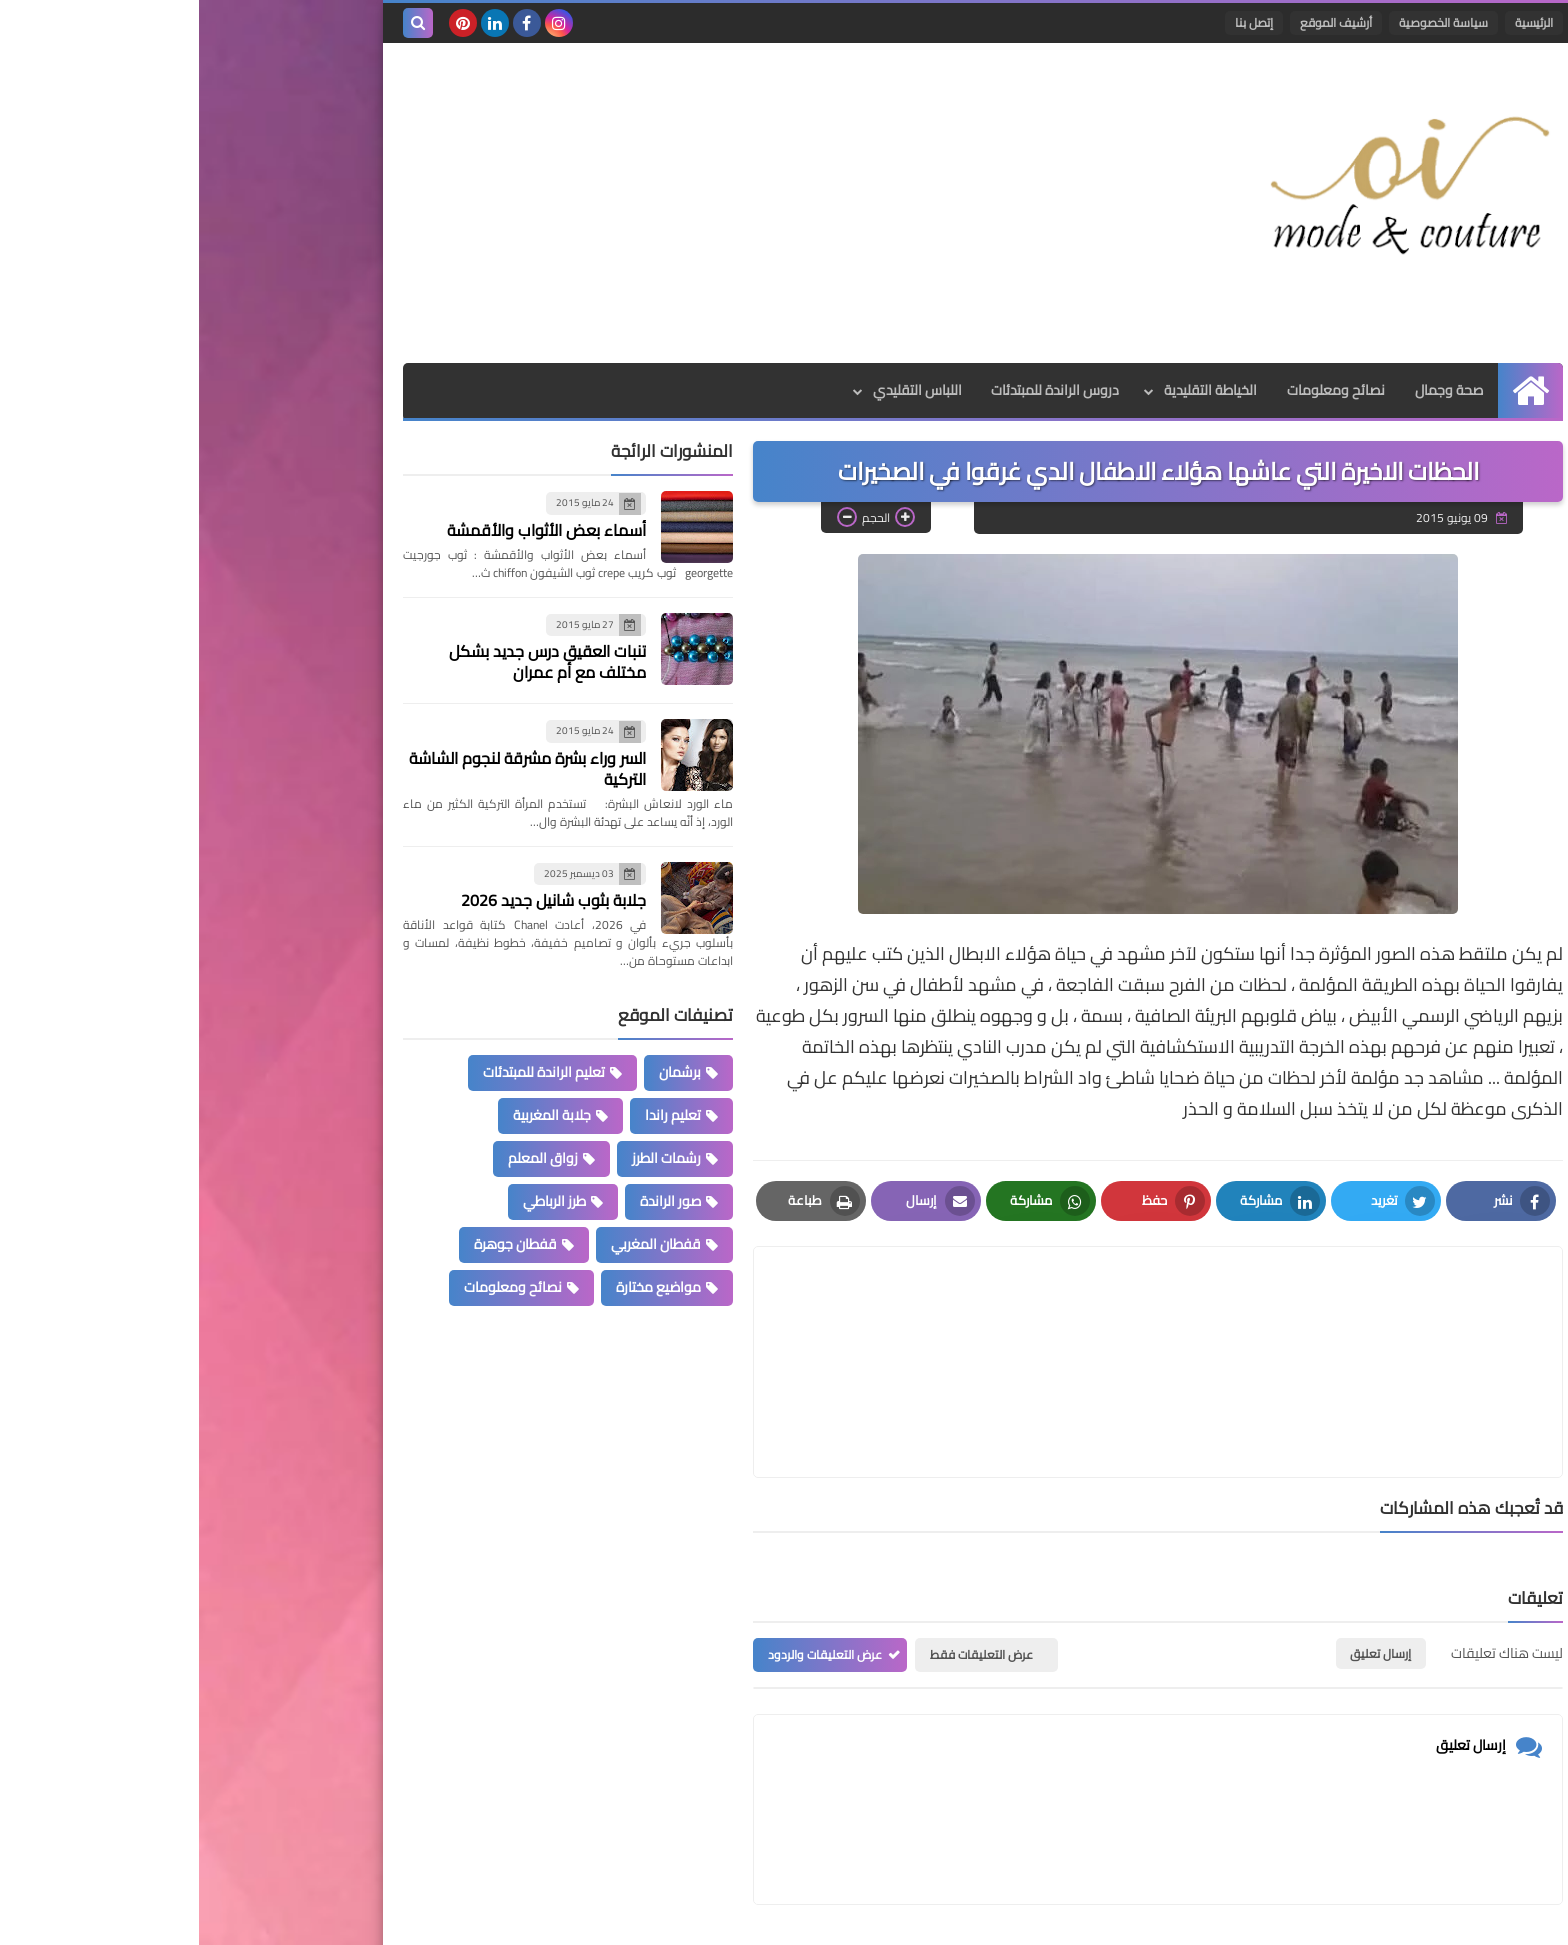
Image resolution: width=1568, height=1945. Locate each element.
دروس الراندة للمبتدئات (856, 390)
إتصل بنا (1055, 22)
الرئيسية (1335, 22)
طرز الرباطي (355, 1201)
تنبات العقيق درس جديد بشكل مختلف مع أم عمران (348, 661)
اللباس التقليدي (717, 390)
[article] (767, 1314)
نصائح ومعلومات (1137, 390)
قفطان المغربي (457, 1244)
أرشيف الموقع (1137, 22)
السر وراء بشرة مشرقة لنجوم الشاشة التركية (328, 768)
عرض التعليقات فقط (782, 1559)
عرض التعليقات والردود (626, 1559)
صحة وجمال (1250, 390)
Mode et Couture (1121, 1917)
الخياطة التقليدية (1011, 390)
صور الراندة (471, 1201)
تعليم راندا (474, 1115)
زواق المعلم (344, 1158)
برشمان (481, 1072)
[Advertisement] (568, 203)
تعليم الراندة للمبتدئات (345, 1072)
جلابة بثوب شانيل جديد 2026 (354, 900)
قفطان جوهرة (316, 1244)
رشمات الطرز (467, 1158)
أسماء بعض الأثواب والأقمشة (347, 530)
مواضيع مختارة (459, 1287)
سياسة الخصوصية (1244, 22)
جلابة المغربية (353, 1115)
